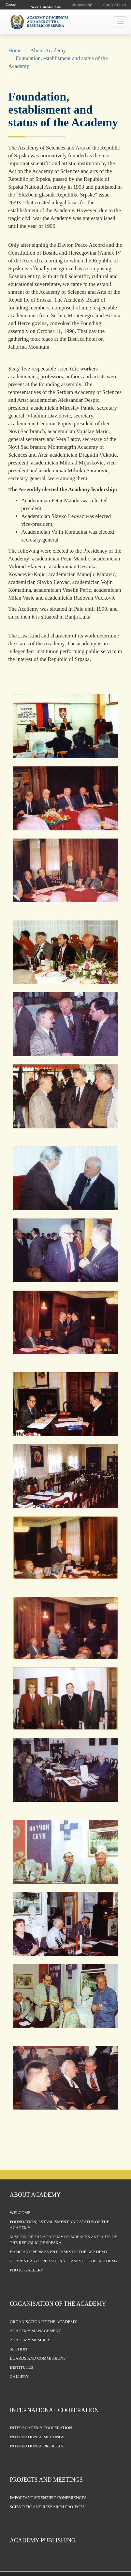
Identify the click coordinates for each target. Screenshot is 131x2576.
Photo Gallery (26, 2270)
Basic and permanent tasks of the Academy (59, 2252)
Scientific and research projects (47, 2507)
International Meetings (37, 2437)
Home (15, 50)
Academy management (35, 2331)
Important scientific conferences (48, 2497)
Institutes (21, 2367)
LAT (115, 5)
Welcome (20, 2212)
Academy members (30, 2340)
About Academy (48, 50)
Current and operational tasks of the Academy (64, 2261)
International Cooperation (54, 2410)
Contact (11, 4)
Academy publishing (43, 2540)
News (34, 7)
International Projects (36, 2446)
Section (18, 2349)
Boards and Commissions (38, 2358)
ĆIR (106, 5)
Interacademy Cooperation (41, 2428)
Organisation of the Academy (58, 2304)
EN (124, 5)
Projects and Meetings (46, 2479)
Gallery (19, 2376)
